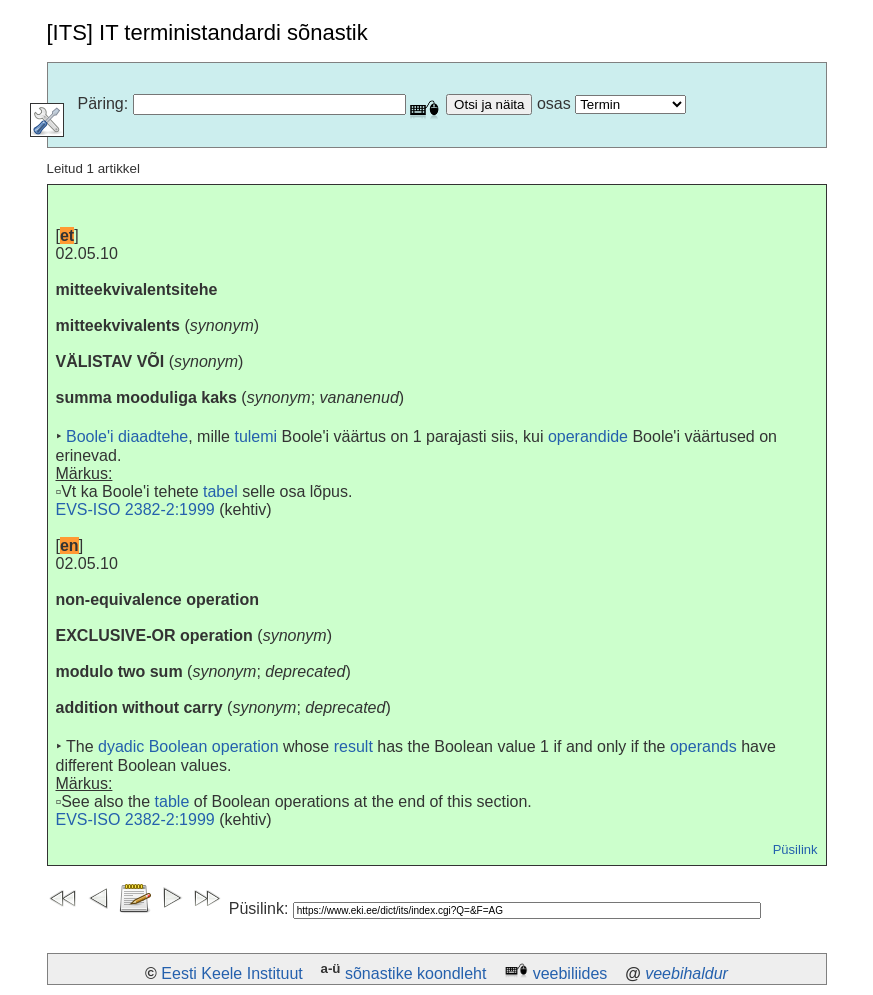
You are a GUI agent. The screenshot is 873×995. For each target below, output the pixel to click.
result (353, 746)
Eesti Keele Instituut (231, 973)
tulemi (255, 436)
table (172, 801)
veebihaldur (686, 973)
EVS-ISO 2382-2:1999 (135, 509)
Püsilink (795, 849)
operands (703, 746)
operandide (588, 436)
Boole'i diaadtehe (127, 436)
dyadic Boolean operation (188, 746)
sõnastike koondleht (415, 973)
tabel (220, 491)
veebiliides (570, 973)
